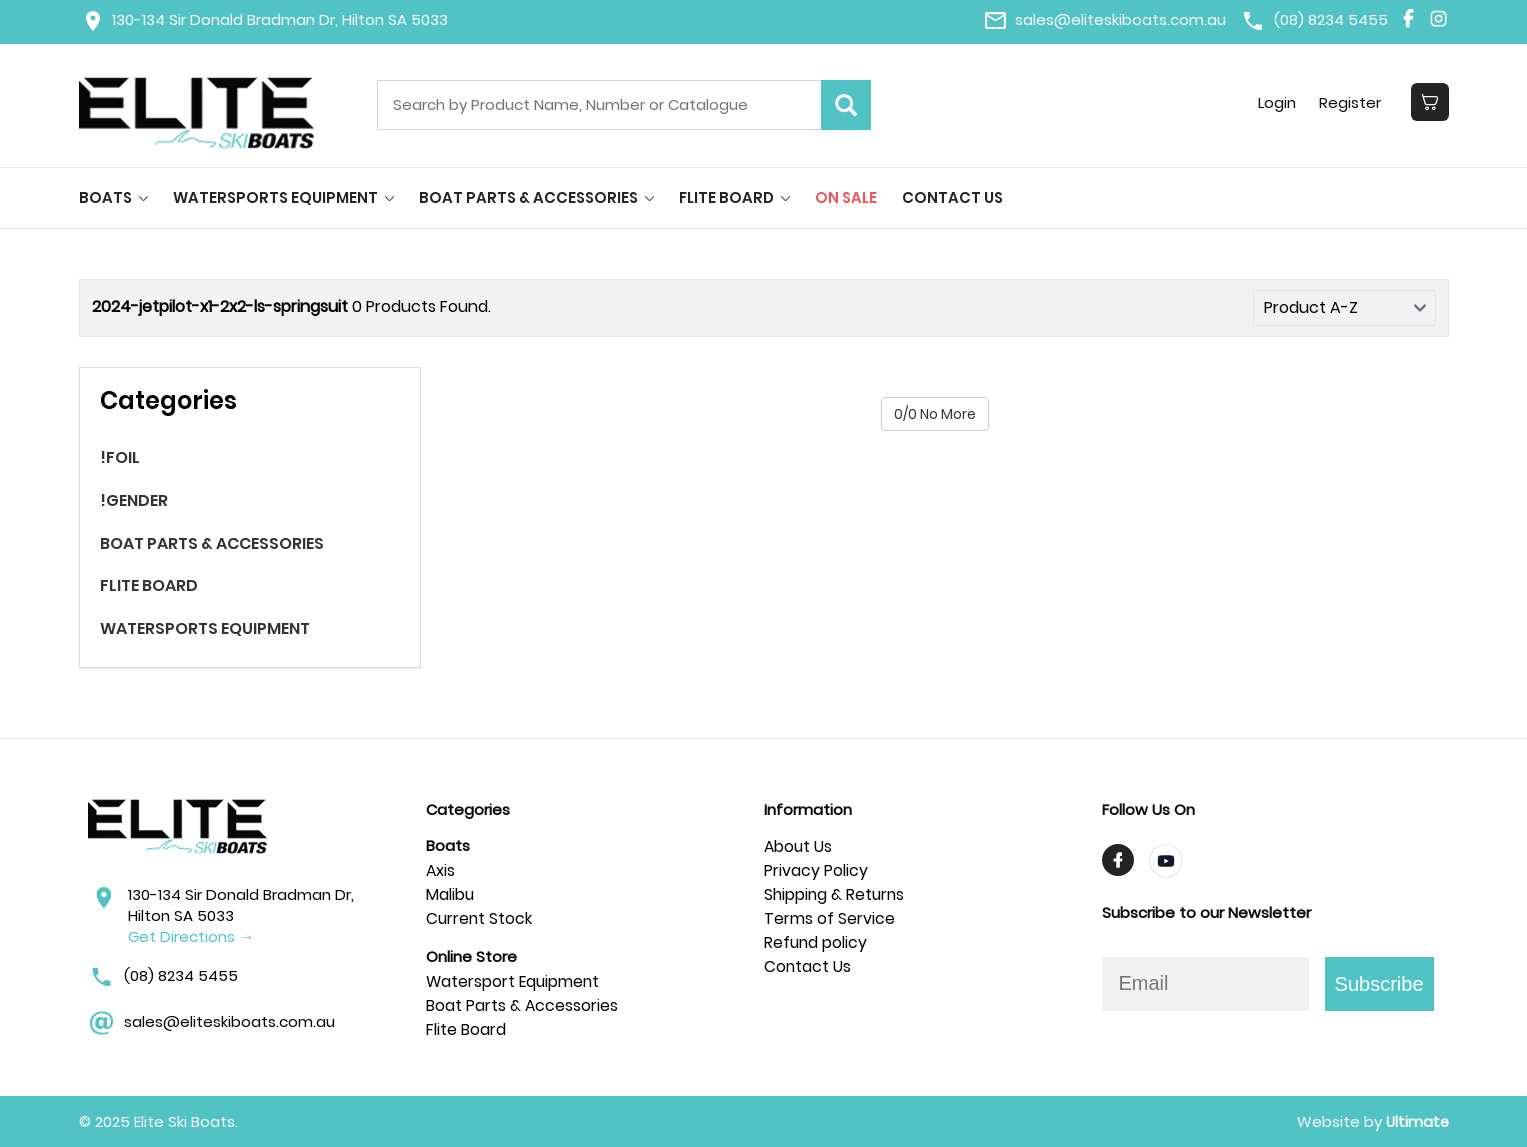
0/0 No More (935, 414)
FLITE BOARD (734, 197)
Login (1276, 102)
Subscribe (1379, 984)
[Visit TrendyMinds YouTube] (1166, 861)
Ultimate (1416, 1121)
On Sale (846, 197)
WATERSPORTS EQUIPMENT (283, 197)
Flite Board (466, 1029)
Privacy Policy (816, 870)
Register (1350, 102)
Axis (441, 870)
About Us (799, 846)
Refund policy (816, 942)
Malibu (450, 894)
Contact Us (952, 197)
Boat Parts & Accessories (522, 1005)
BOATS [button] (113, 197)
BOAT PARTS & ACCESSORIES (536, 197)
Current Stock (480, 918)
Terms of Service (829, 918)
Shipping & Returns (836, 894)
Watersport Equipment (514, 981)
